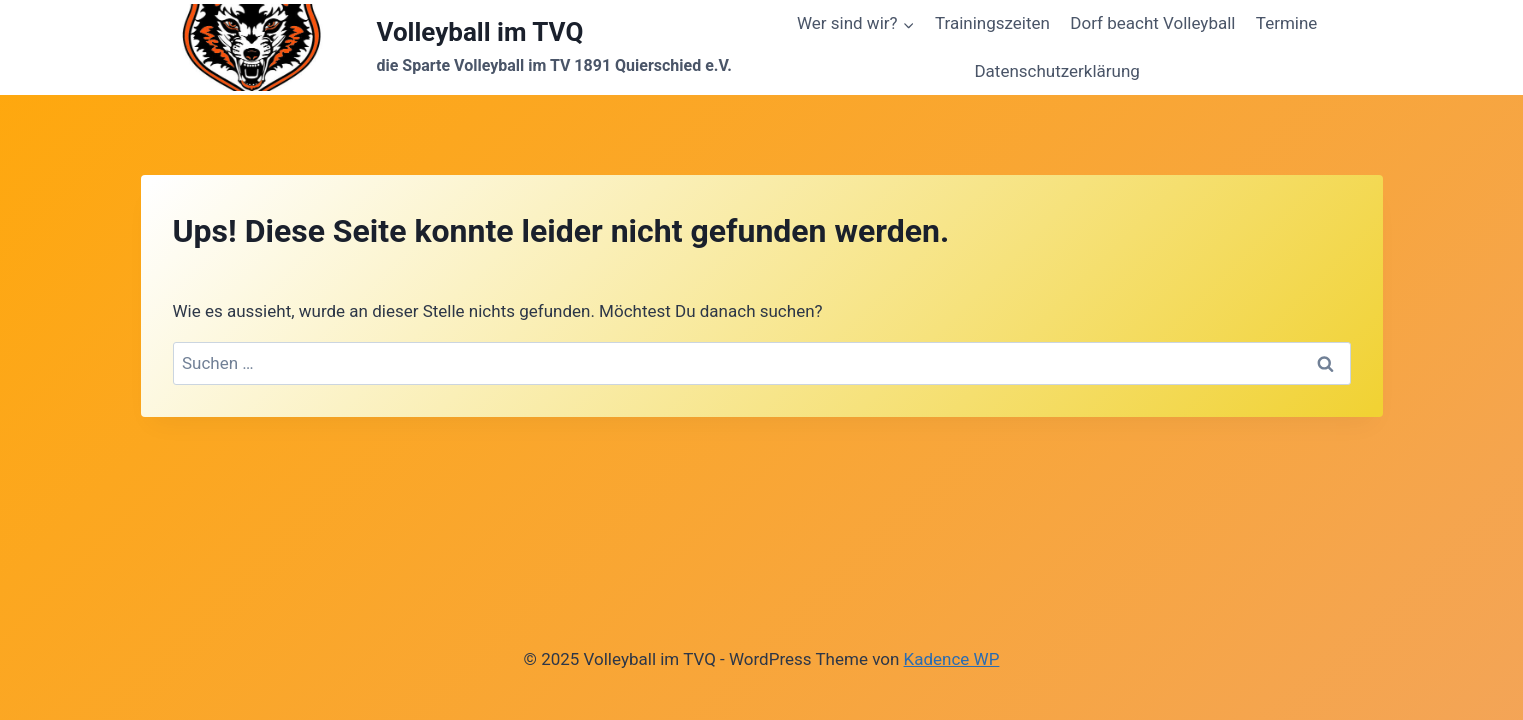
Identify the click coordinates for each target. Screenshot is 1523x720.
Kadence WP (952, 659)
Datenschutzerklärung (1056, 71)
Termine (1287, 23)
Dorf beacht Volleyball (1152, 23)
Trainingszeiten (992, 23)
